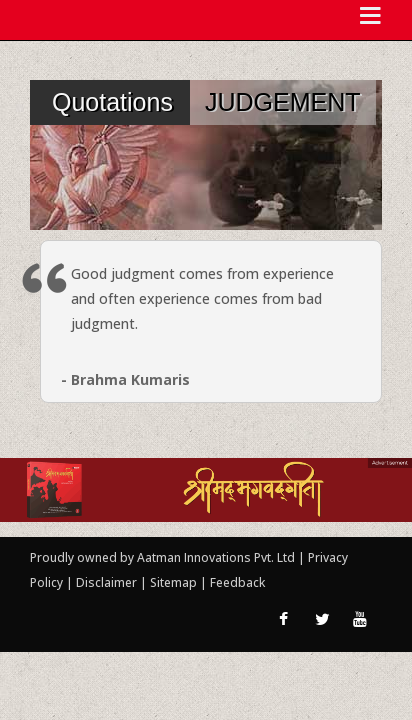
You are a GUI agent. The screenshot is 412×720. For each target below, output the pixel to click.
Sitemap (175, 582)
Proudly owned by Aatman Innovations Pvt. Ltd (162, 557)
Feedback (237, 582)
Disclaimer (106, 582)
